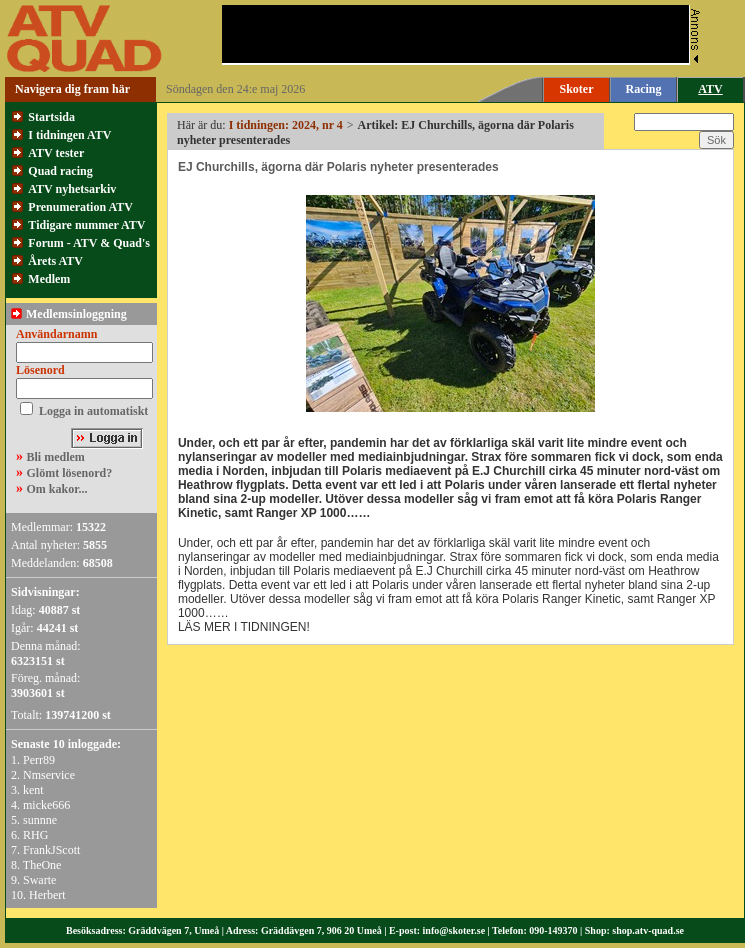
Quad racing (60, 171)
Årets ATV (55, 261)
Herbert (47, 895)
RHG (35, 835)
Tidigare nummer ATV (86, 225)
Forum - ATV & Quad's (89, 243)
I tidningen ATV (69, 135)
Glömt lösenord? (70, 473)
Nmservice (49, 775)
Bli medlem (56, 457)
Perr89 (39, 760)
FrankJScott (51, 850)
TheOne (42, 865)
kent (33, 790)
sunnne (40, 820)
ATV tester (56, 153)
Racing (644, 89)
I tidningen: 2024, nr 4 (286, 125)
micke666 (46, 805)
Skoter (577, 89)
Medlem (49, 279)
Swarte (39, 880)
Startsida (51, 117)
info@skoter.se (454, 930)
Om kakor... (57, 489)
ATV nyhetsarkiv (72, 189)
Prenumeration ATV (80, 207)
